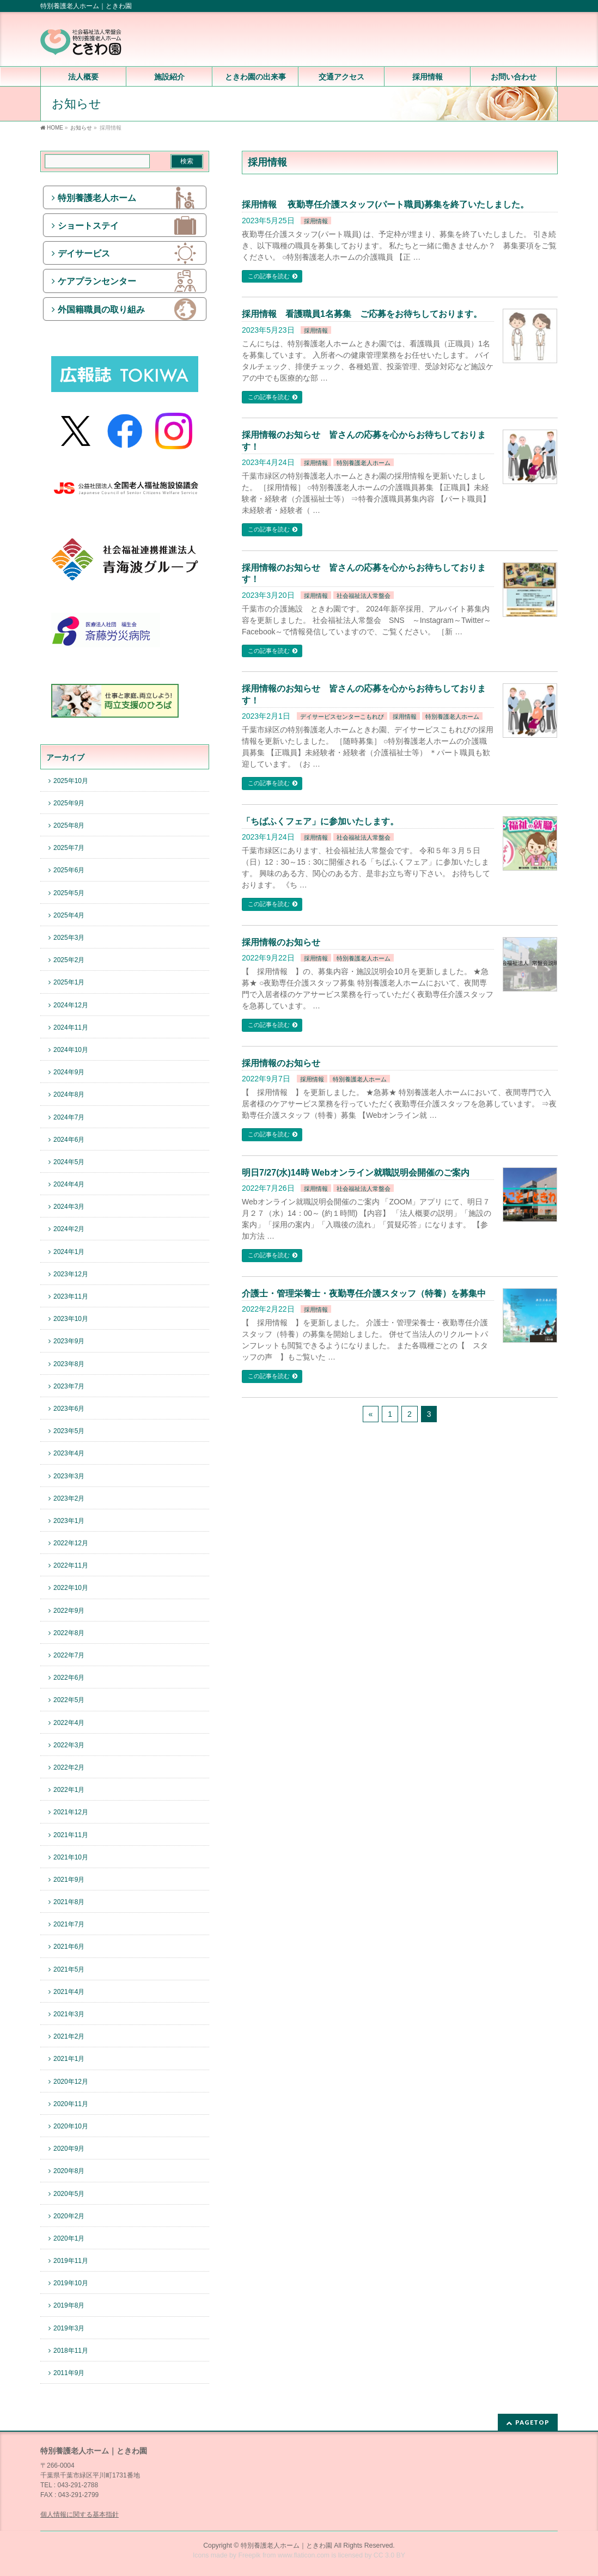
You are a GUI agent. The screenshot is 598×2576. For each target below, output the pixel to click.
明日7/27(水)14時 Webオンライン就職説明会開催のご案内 (355, 1172)
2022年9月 (68, 1610)
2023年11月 (70, 1296)
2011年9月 (68, 2373)
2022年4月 (68, 1723)
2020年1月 (68, 2238)
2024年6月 (68, 1139)
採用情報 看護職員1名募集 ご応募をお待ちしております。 (362, 314)
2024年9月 (68, 1072)
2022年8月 (68, 1633)
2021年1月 (68, 2059)
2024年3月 (68, 1206)
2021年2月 (68, 2036)
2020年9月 (68, 2148)
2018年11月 (70, 2350)
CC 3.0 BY (389, 2555)
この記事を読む (269, 276)
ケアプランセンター (97, 281)
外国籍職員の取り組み (101, 309)
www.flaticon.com (303, 2555)
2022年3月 (68, 1745)
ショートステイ (88, 225)
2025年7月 (68, 848)
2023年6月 (68, 1408)
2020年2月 (68, 2216)
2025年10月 (70, 781)
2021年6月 (68, 1946)
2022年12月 (70, 1543)
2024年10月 (70, 1050)
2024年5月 (68, 1162)
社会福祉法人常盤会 (363, 595)
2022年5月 (68, 1700)
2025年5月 (68, 893)
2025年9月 (68, 803)
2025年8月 (68, 825)
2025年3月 (68, 937)
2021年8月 (68, 1902)
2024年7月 (68, 1117)
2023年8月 (68, 1364)
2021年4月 (68, 1992)
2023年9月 (68, 1341)
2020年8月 (68, 2171)
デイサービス (84, 253)
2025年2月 (68, 960)
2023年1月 (68, 1521)
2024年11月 (70, 1027)
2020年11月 (70, 2104)
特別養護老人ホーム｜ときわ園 (286, 2545)
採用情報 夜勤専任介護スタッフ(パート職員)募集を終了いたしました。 (385, 204)
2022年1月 (68, 1790)
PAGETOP (532, 2422)
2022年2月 (68, 1767)
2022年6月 (68, 1677)
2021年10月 (70, 1857)
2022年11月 (70, 1565)
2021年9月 (68, 1879)
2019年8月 (68, 2305)
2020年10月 (70, 2126)
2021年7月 (68, 1924)
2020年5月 (68, 2194)
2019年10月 (70, 2283)
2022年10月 (70, 1588)
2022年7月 (68, 1655)
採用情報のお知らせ (281, 942)
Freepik (249, 2555)
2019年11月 (70, 2261)
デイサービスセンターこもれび (342, 716)
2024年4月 (68, 1184)
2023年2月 (68, 1498)
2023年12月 (70, 1274)
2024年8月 (68, 1094)
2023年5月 (68, 1431)
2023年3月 (68, 1476)
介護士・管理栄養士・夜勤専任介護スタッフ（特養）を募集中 (364, 1293)
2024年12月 (70, 1005)
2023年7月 (68, 1386)
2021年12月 (70, 1812)
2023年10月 (70, 1319)
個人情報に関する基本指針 (79, 2514)
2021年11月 (70, 1835)
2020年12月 (70, 2081)
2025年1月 (68, 982)
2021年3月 (68, 2014)
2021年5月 (68, 1969)
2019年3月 (68, 2328)
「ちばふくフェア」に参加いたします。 (320, 821)
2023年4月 (68, 1453)
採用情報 (316, 221)
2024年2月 (68, 1229)
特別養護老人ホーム (363, 463)
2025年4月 (68, 915)
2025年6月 (68, 870)
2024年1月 (68, 1252)
